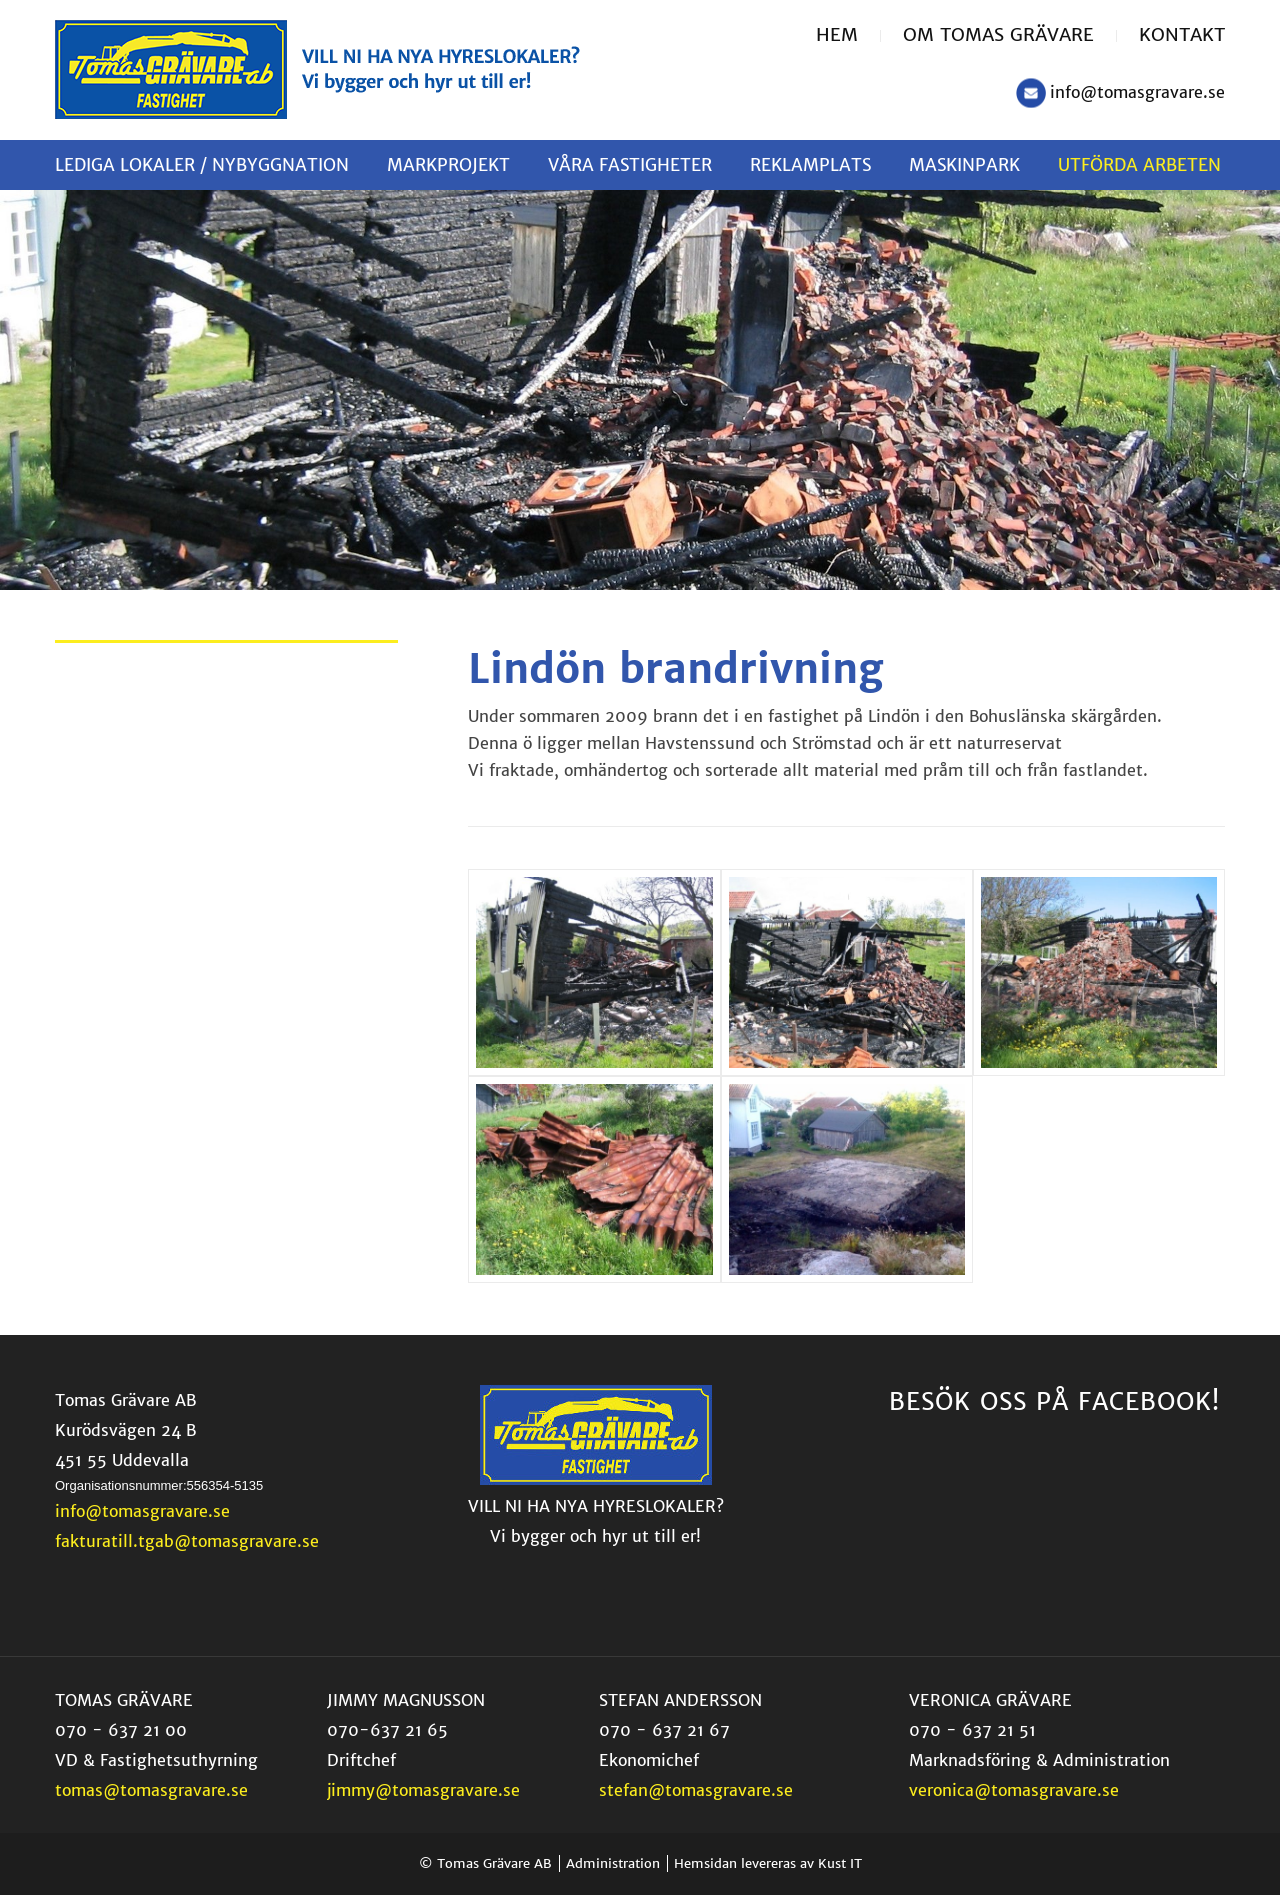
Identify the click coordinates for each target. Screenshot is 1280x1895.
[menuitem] (848, 36)
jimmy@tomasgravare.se (423, 1790)
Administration (613, 1863)
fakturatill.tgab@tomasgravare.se (187, 1541)
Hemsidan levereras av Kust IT (768, 1863)
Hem (837, 34)
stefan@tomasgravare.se (696, 1790)
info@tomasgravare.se (1137, 92)
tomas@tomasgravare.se (151, 1790)
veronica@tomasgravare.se (1014, 1790)
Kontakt (1182, 34)
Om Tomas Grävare (998, 34)
